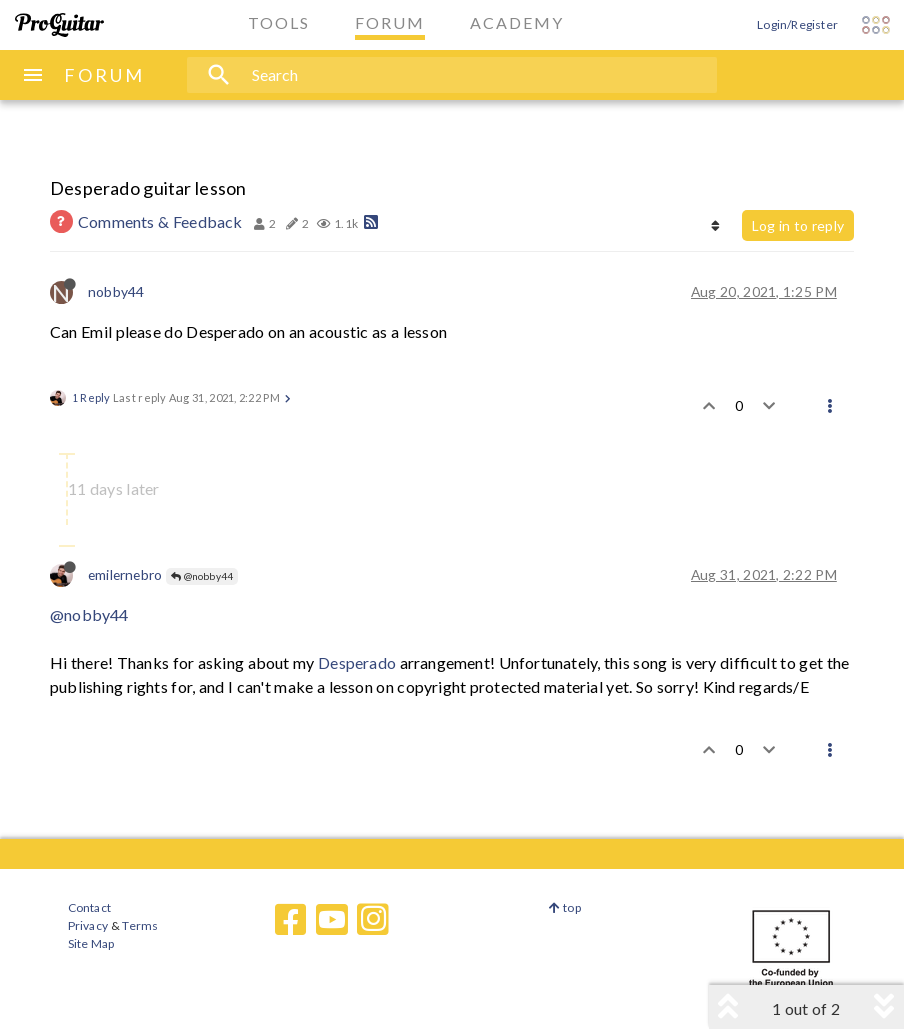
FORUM (104, 75)
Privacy (88, 925)
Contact (89, 907)
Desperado (357, 662)
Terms (139, 925)
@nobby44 (202, 576)
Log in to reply (798, 225)
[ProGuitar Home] (59, 25)
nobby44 (116, 291)
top (564, 907)
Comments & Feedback (160, 221)
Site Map (91, 943)
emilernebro (125, 574)
